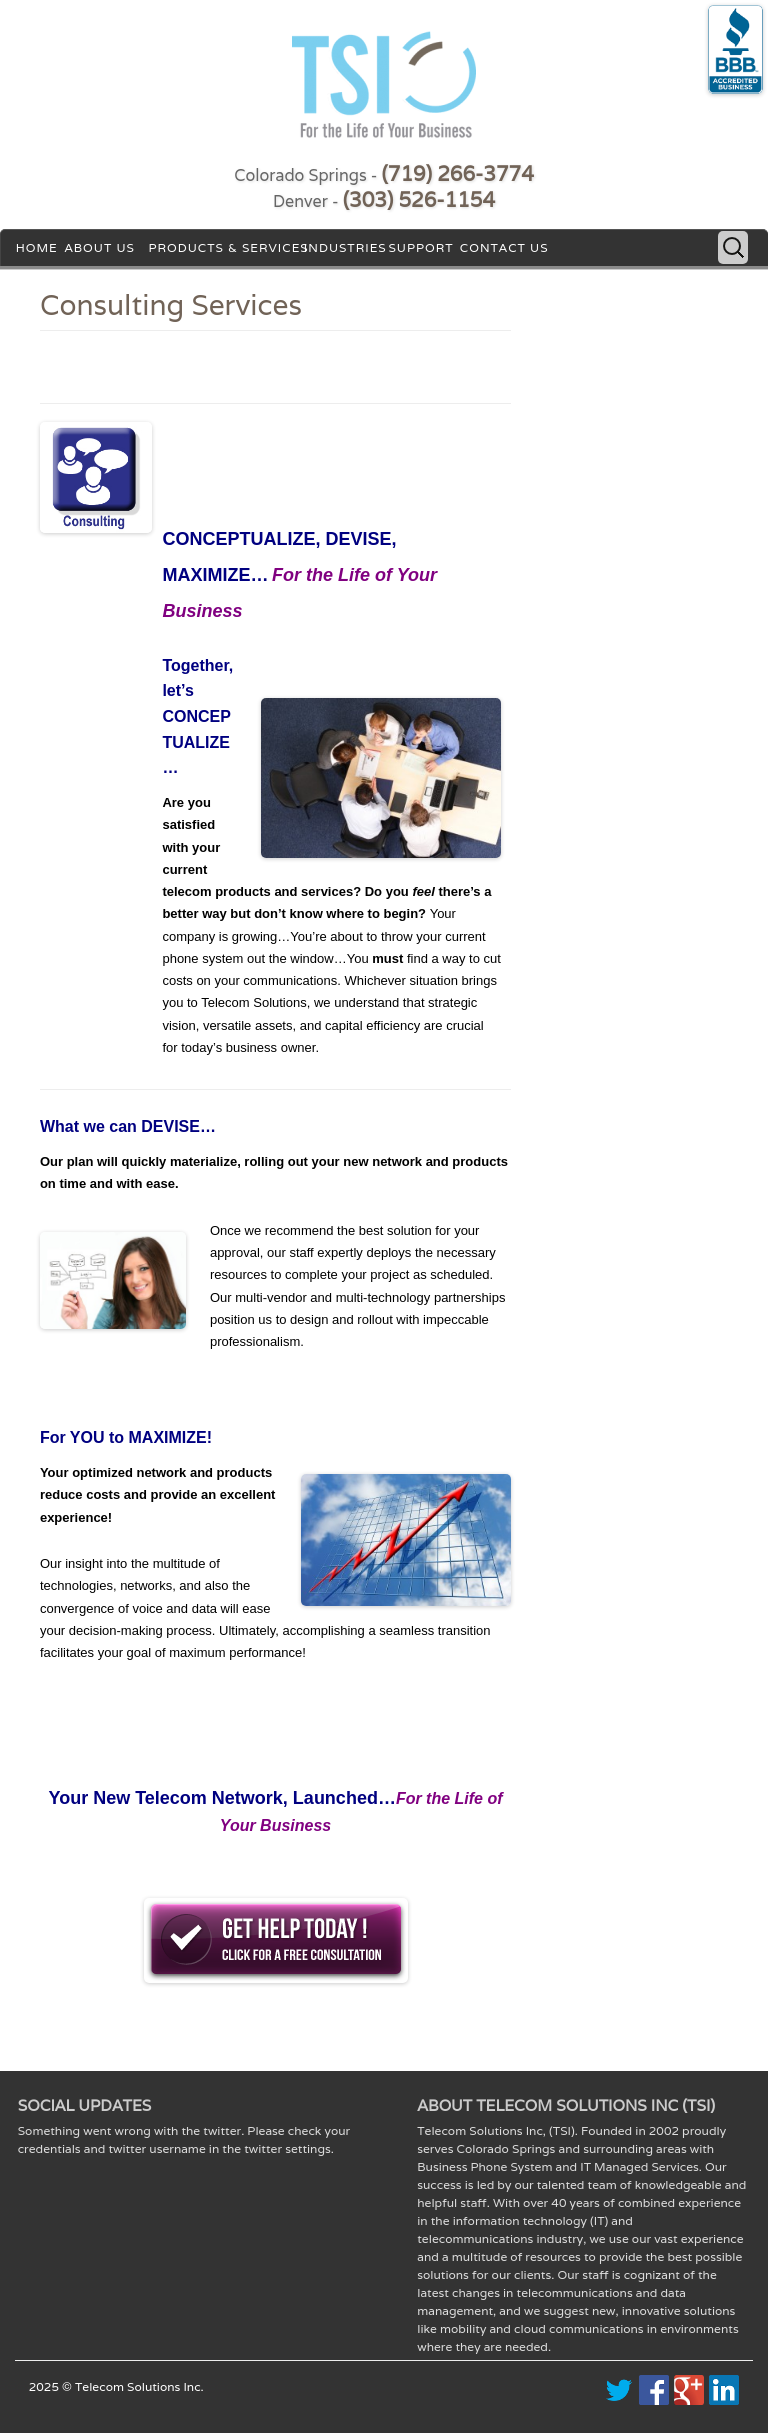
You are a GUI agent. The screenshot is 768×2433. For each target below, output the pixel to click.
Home (37, 247)
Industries (345, 247)
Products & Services (228, 247)
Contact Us (504, 247)
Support (420, 247)
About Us (99, 247)
